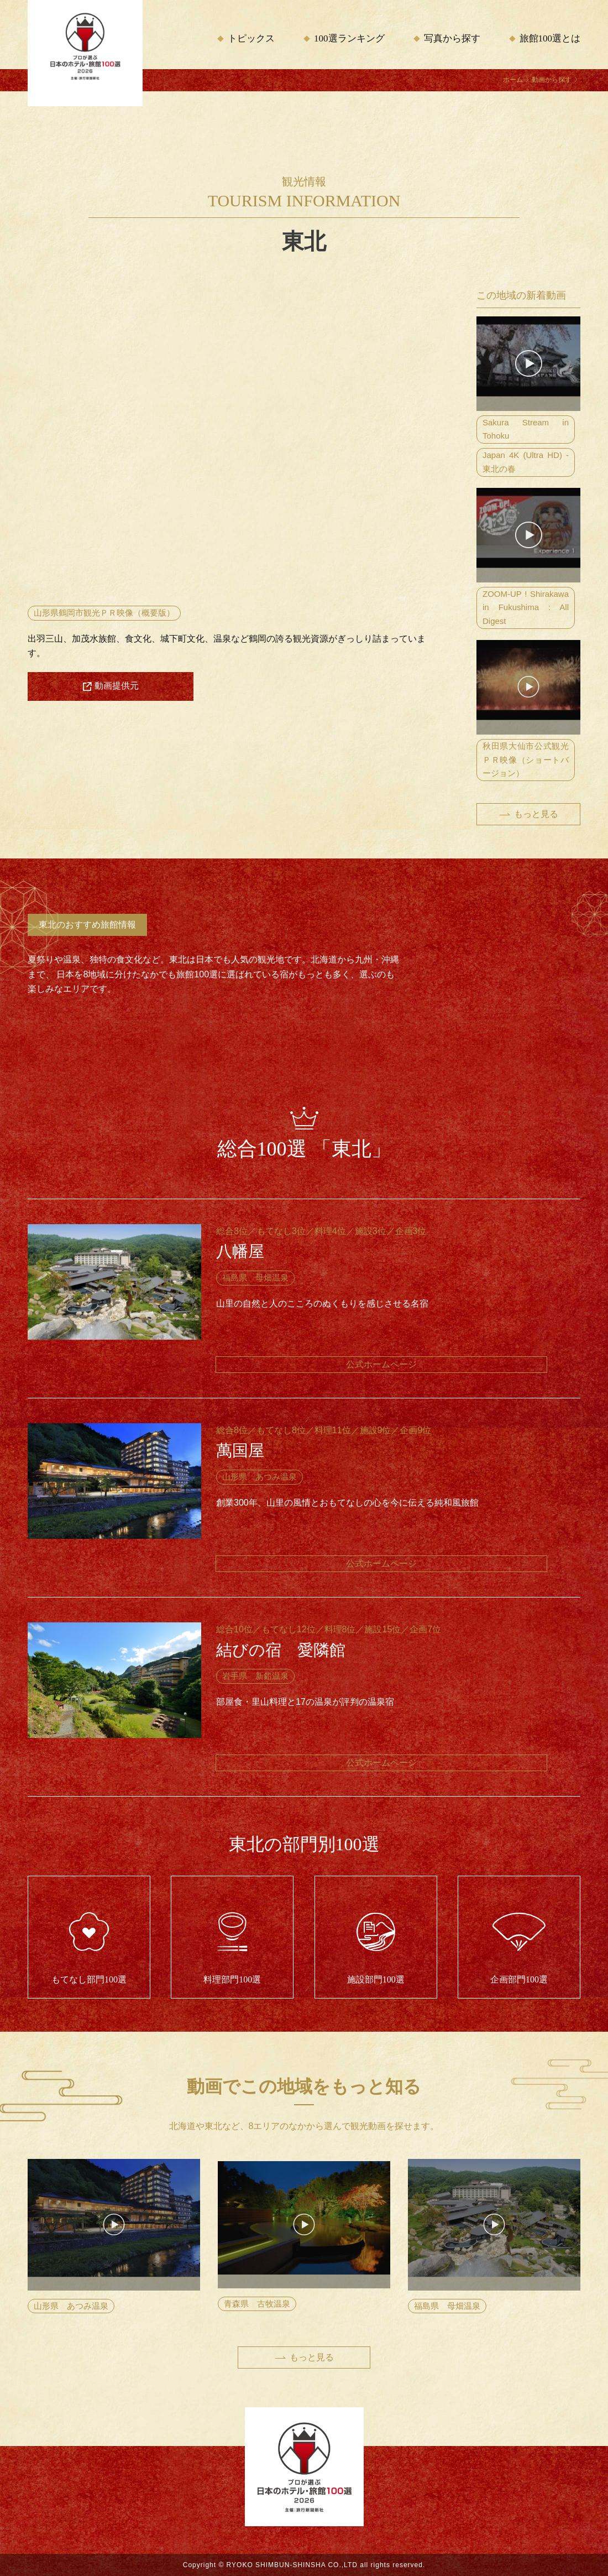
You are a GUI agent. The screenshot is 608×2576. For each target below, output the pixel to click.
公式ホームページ (381, 1364)
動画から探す (552, 80)
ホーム (513, 80)
